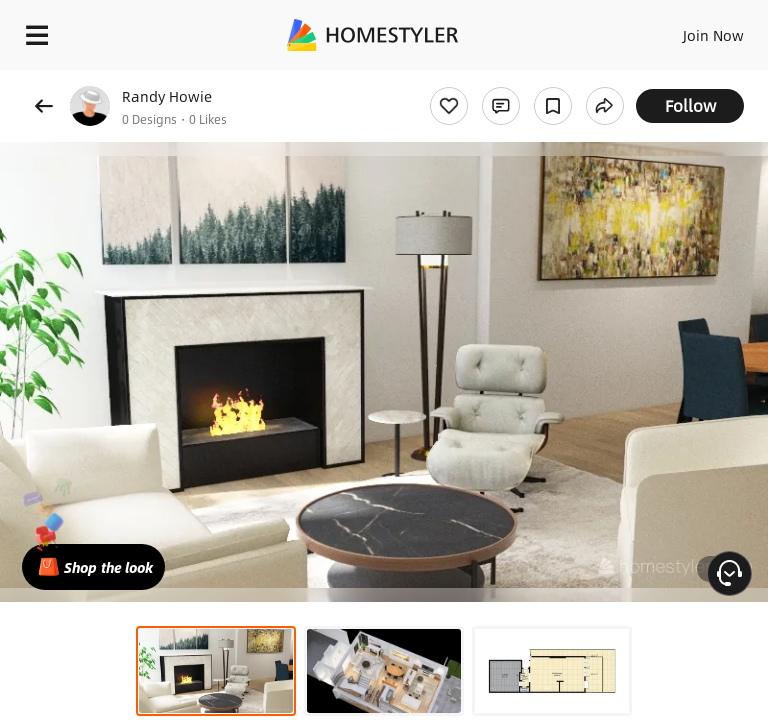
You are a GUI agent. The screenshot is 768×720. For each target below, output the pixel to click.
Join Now (713, 35)
